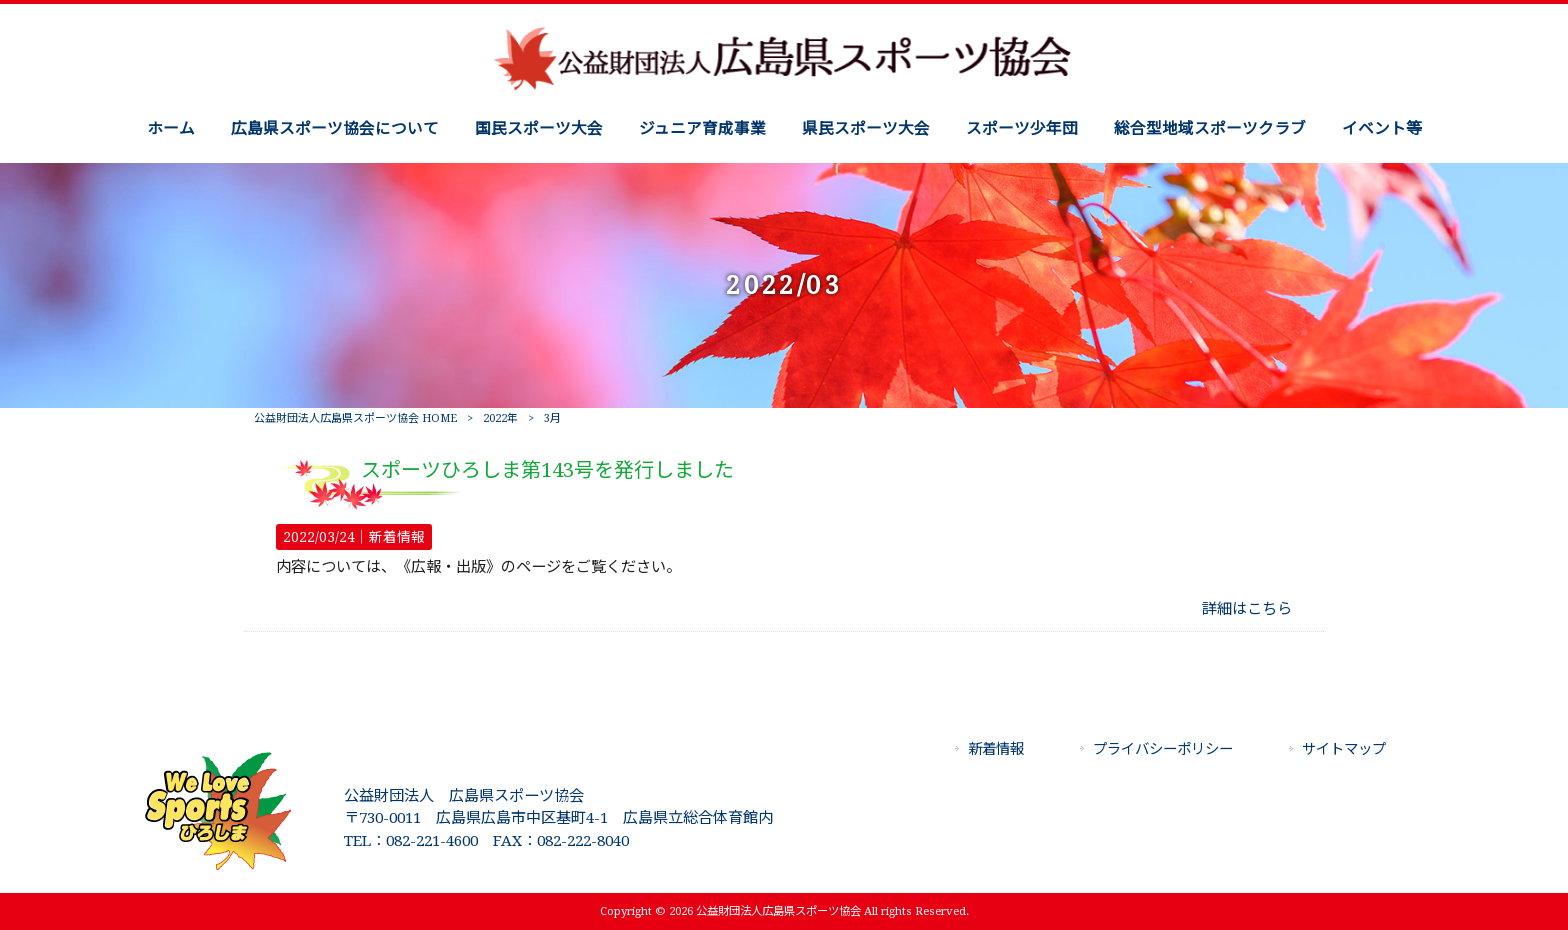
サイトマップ (1344, 749)
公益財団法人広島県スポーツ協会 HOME (355, 418)
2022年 (500, 418)
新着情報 (397, 537)
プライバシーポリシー (1163, 749)
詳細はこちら (1247, 609)
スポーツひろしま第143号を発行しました (547, 470)
